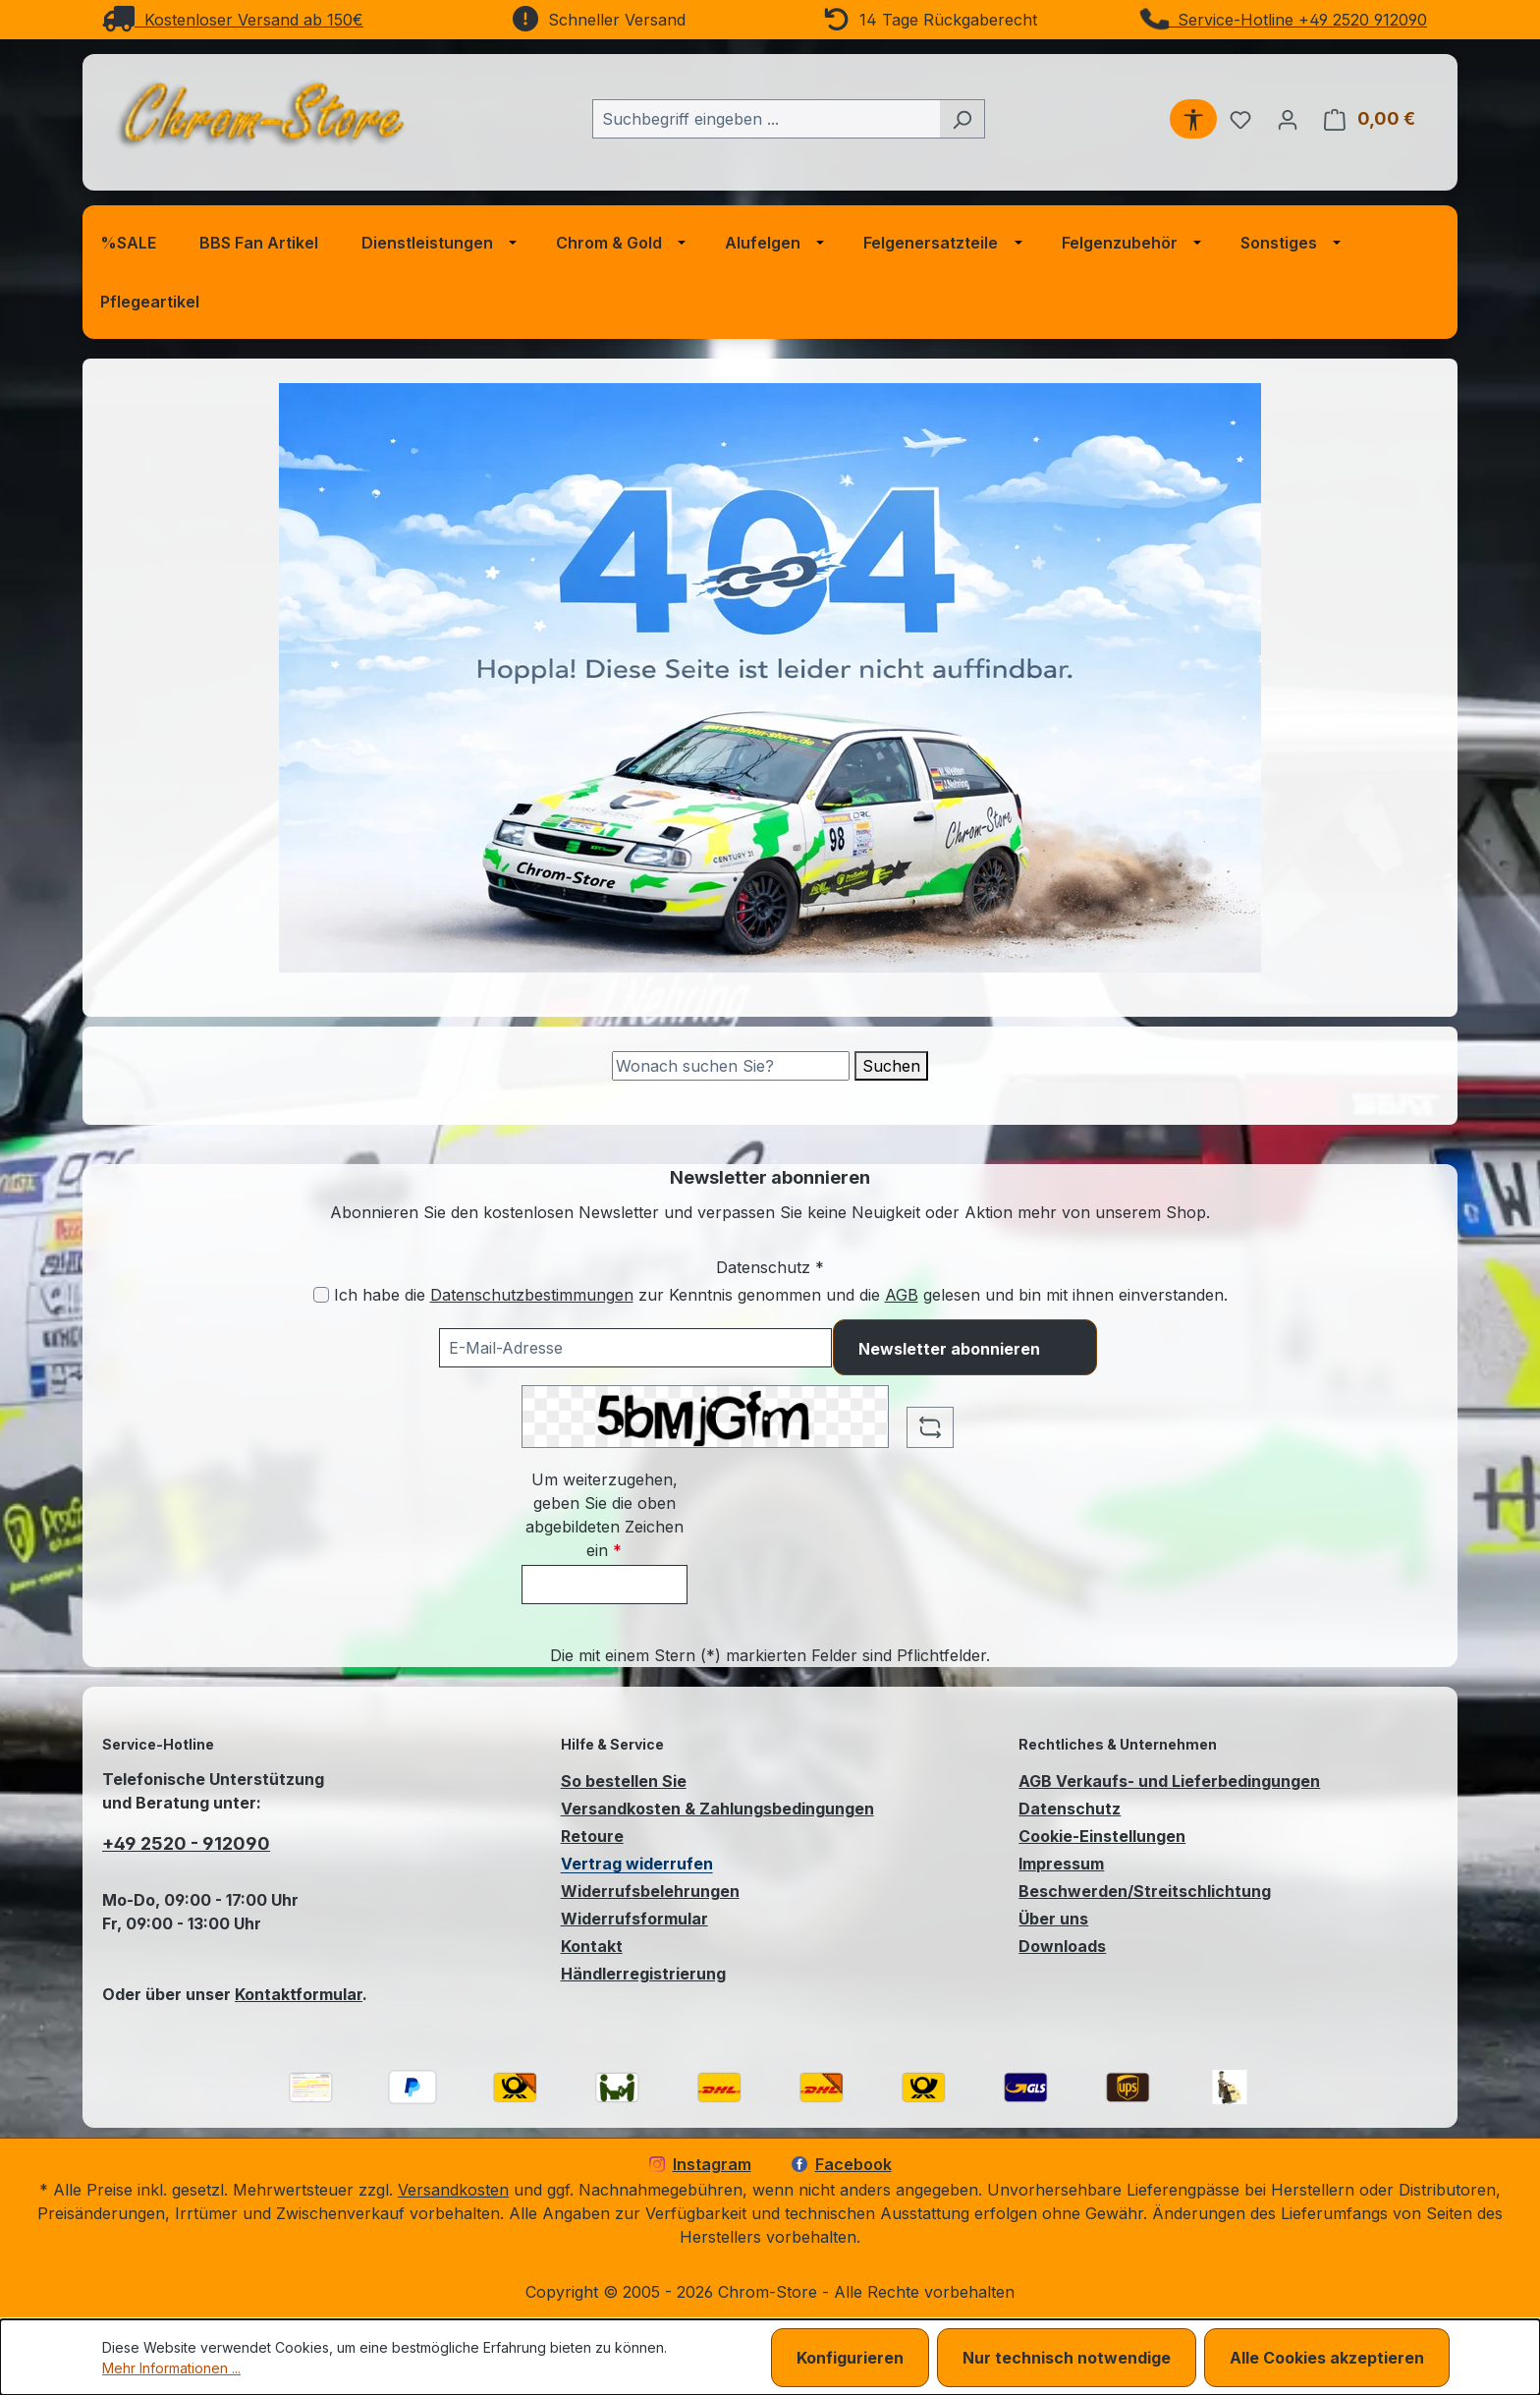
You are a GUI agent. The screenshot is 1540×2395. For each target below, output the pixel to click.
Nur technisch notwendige (1066, 2357)
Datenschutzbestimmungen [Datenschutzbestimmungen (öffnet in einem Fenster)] (531, 1295)
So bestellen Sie (624, 1781)
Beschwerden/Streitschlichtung (1144, 1891)
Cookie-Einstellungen (1101, 1836)
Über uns (1053, 1918)
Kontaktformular (298, 1994)
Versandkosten (453, 2190)
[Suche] (731, 1066)
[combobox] (766, 119)
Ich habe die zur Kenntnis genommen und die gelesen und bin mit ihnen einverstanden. (781, 1295)
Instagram (700, 2164)
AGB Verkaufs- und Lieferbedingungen (1169, 1781)
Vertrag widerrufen (637, 1863)
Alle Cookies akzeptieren (1327, 2357)
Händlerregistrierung (643, 1973)
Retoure (592, 1836)
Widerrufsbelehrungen (650, 1891)
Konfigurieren (850, 2357)
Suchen (891, 1066)
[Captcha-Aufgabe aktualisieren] (930, 1427)
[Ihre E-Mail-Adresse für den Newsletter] (635, 1347)
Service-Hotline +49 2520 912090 (1284, 19)
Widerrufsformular (634, 1918)
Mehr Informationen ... (171, 2368)
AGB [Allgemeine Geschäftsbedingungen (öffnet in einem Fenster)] (901, 1295)
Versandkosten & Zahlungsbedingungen (717, 1808)
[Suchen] (962, 119)
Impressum (1061, 1863)
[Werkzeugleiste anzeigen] (1193, 119)
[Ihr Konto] (1287, 119)
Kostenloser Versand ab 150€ (232, 19)
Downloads (1062, 1946)
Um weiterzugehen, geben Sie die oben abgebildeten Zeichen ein (604, 1515)
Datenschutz (1069, 1808)
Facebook (842, 2164)
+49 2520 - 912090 (186, 1843)
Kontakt (592, 1946)
